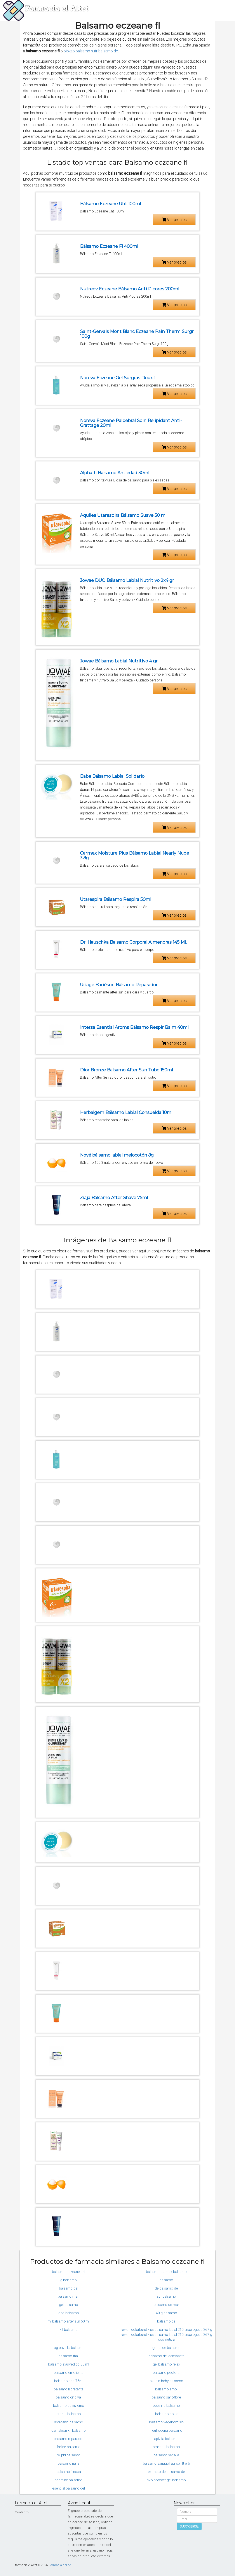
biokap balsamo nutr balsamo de (91, 51)
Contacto (22, 2512)
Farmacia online (60, 2565)
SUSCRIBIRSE (189, 2526)
